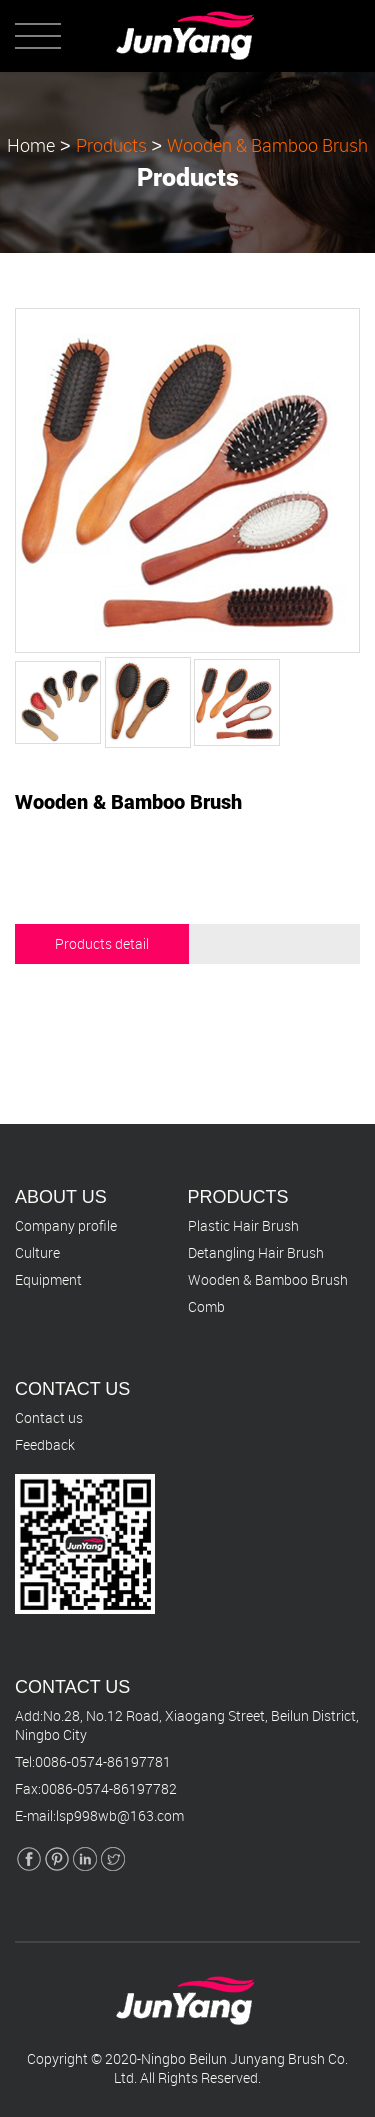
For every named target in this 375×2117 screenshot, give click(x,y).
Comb (206, 1306)
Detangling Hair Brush (256, 1252)
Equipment (48, 1279)
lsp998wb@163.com (120, 1815)
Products (111, 144)
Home (31, 144)
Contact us (49, 1417)
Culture (37, 1252)
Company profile (66, 1225)
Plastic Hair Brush (243, 1225)
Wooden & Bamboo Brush (267, 144)
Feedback (45, 1444)
